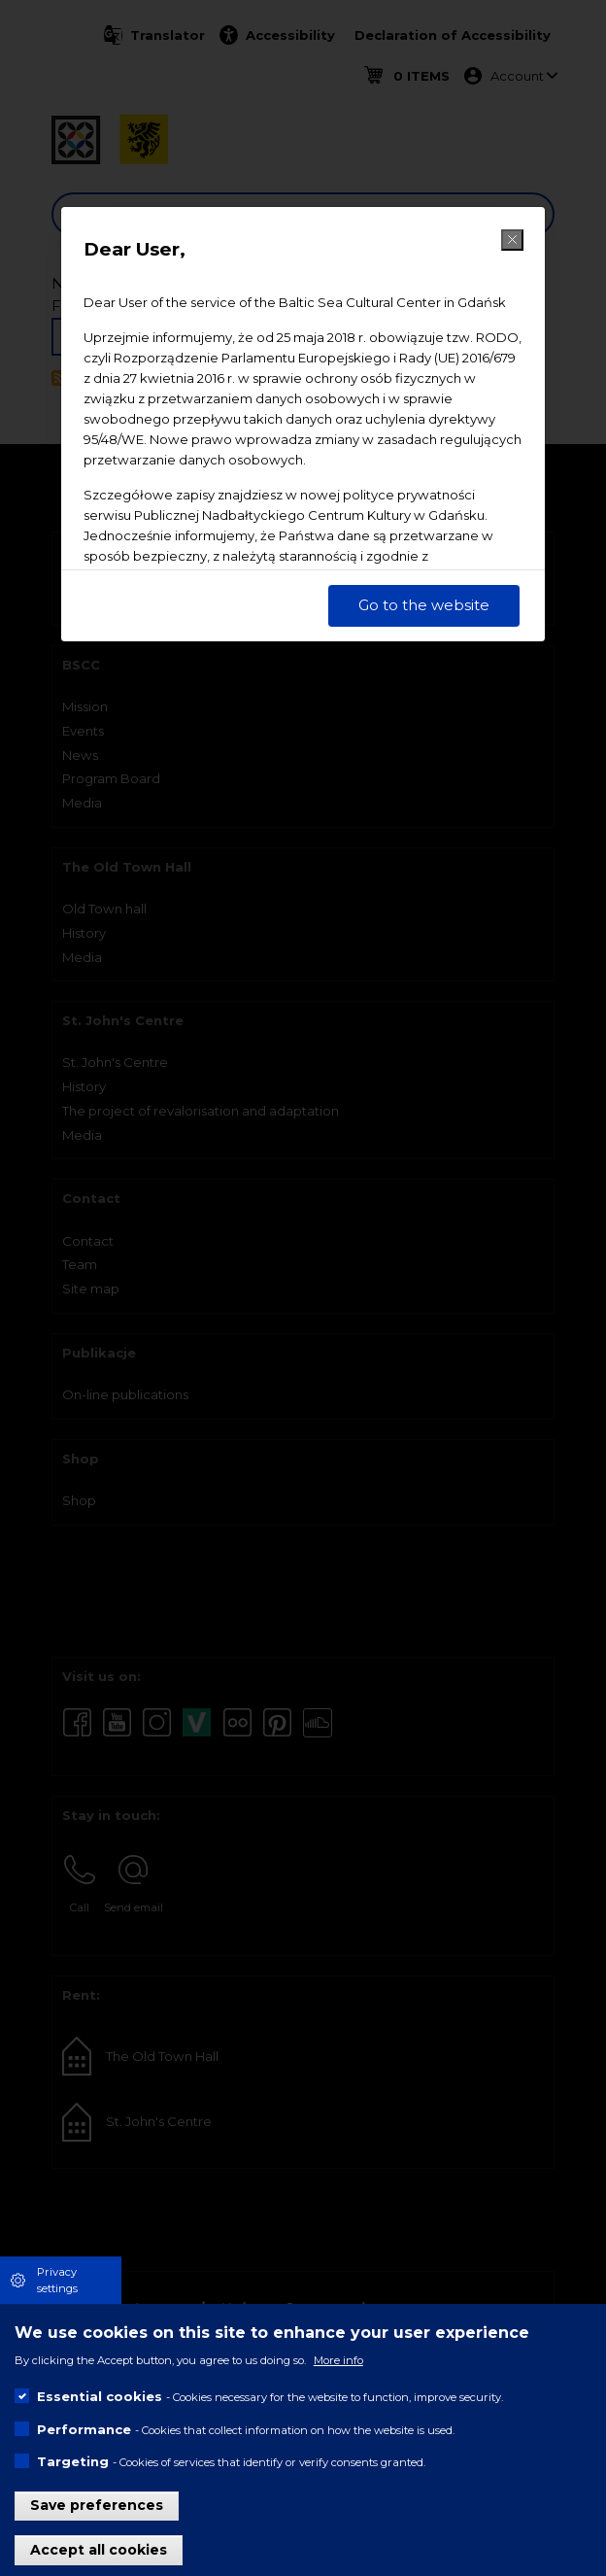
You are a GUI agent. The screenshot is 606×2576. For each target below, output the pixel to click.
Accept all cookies (98, 2550)
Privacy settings (57, 2280)
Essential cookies (99, 2396)
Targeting (73, 2461)
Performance (84, 2429)
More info (338, 2360)
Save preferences (96, 2505)
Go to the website (423, 605)
